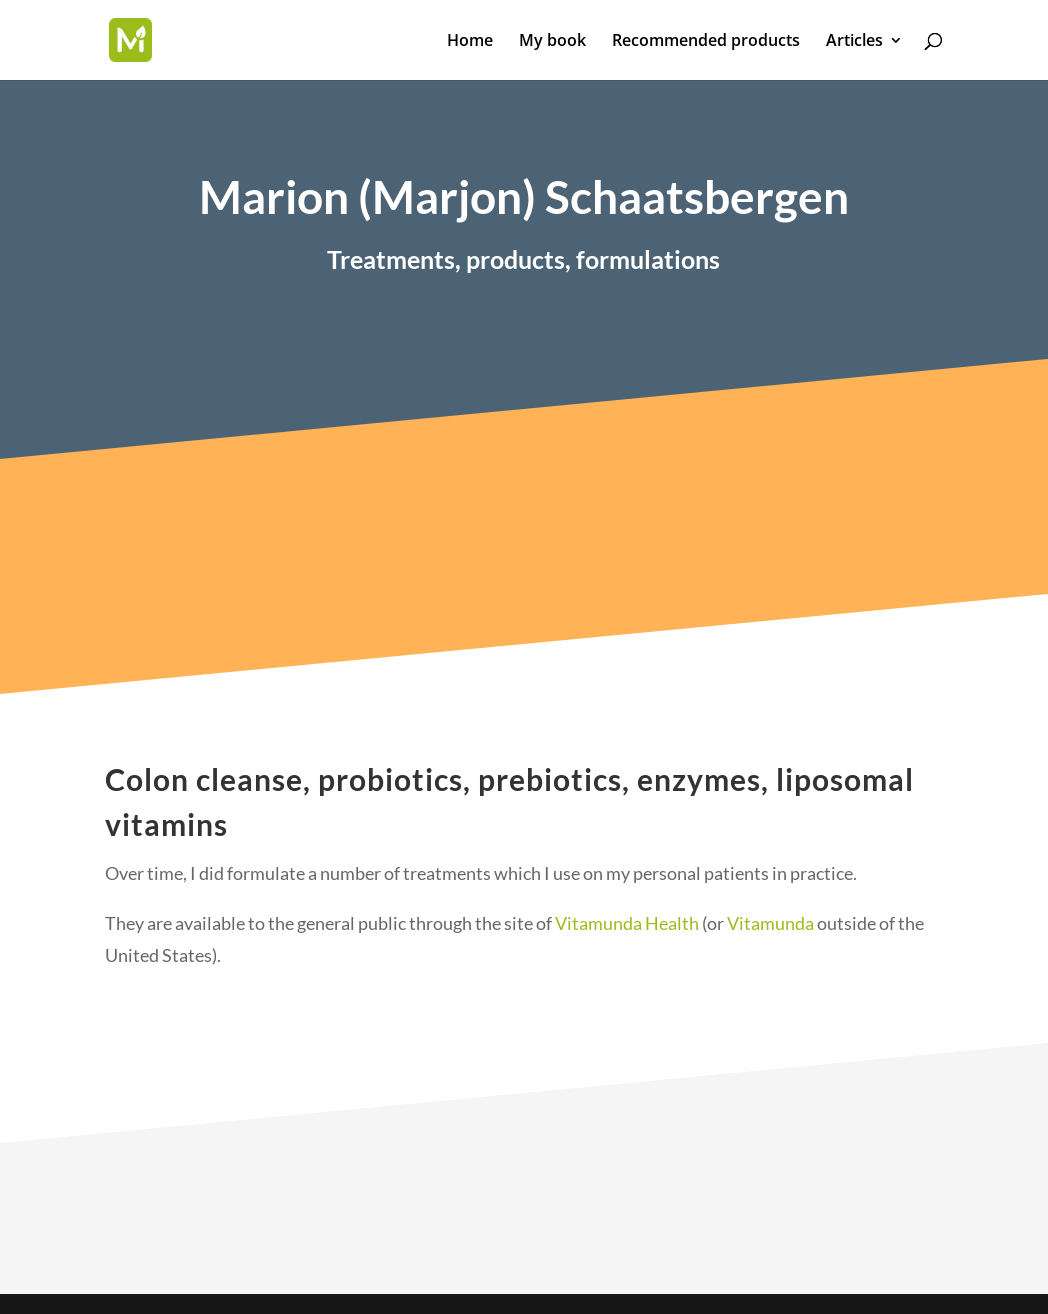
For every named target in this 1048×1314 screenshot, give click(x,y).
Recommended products (706, 42)
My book (552, 42)
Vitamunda (770, 941)
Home (470, 42)
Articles (854, 42)
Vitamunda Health (627, 941)
